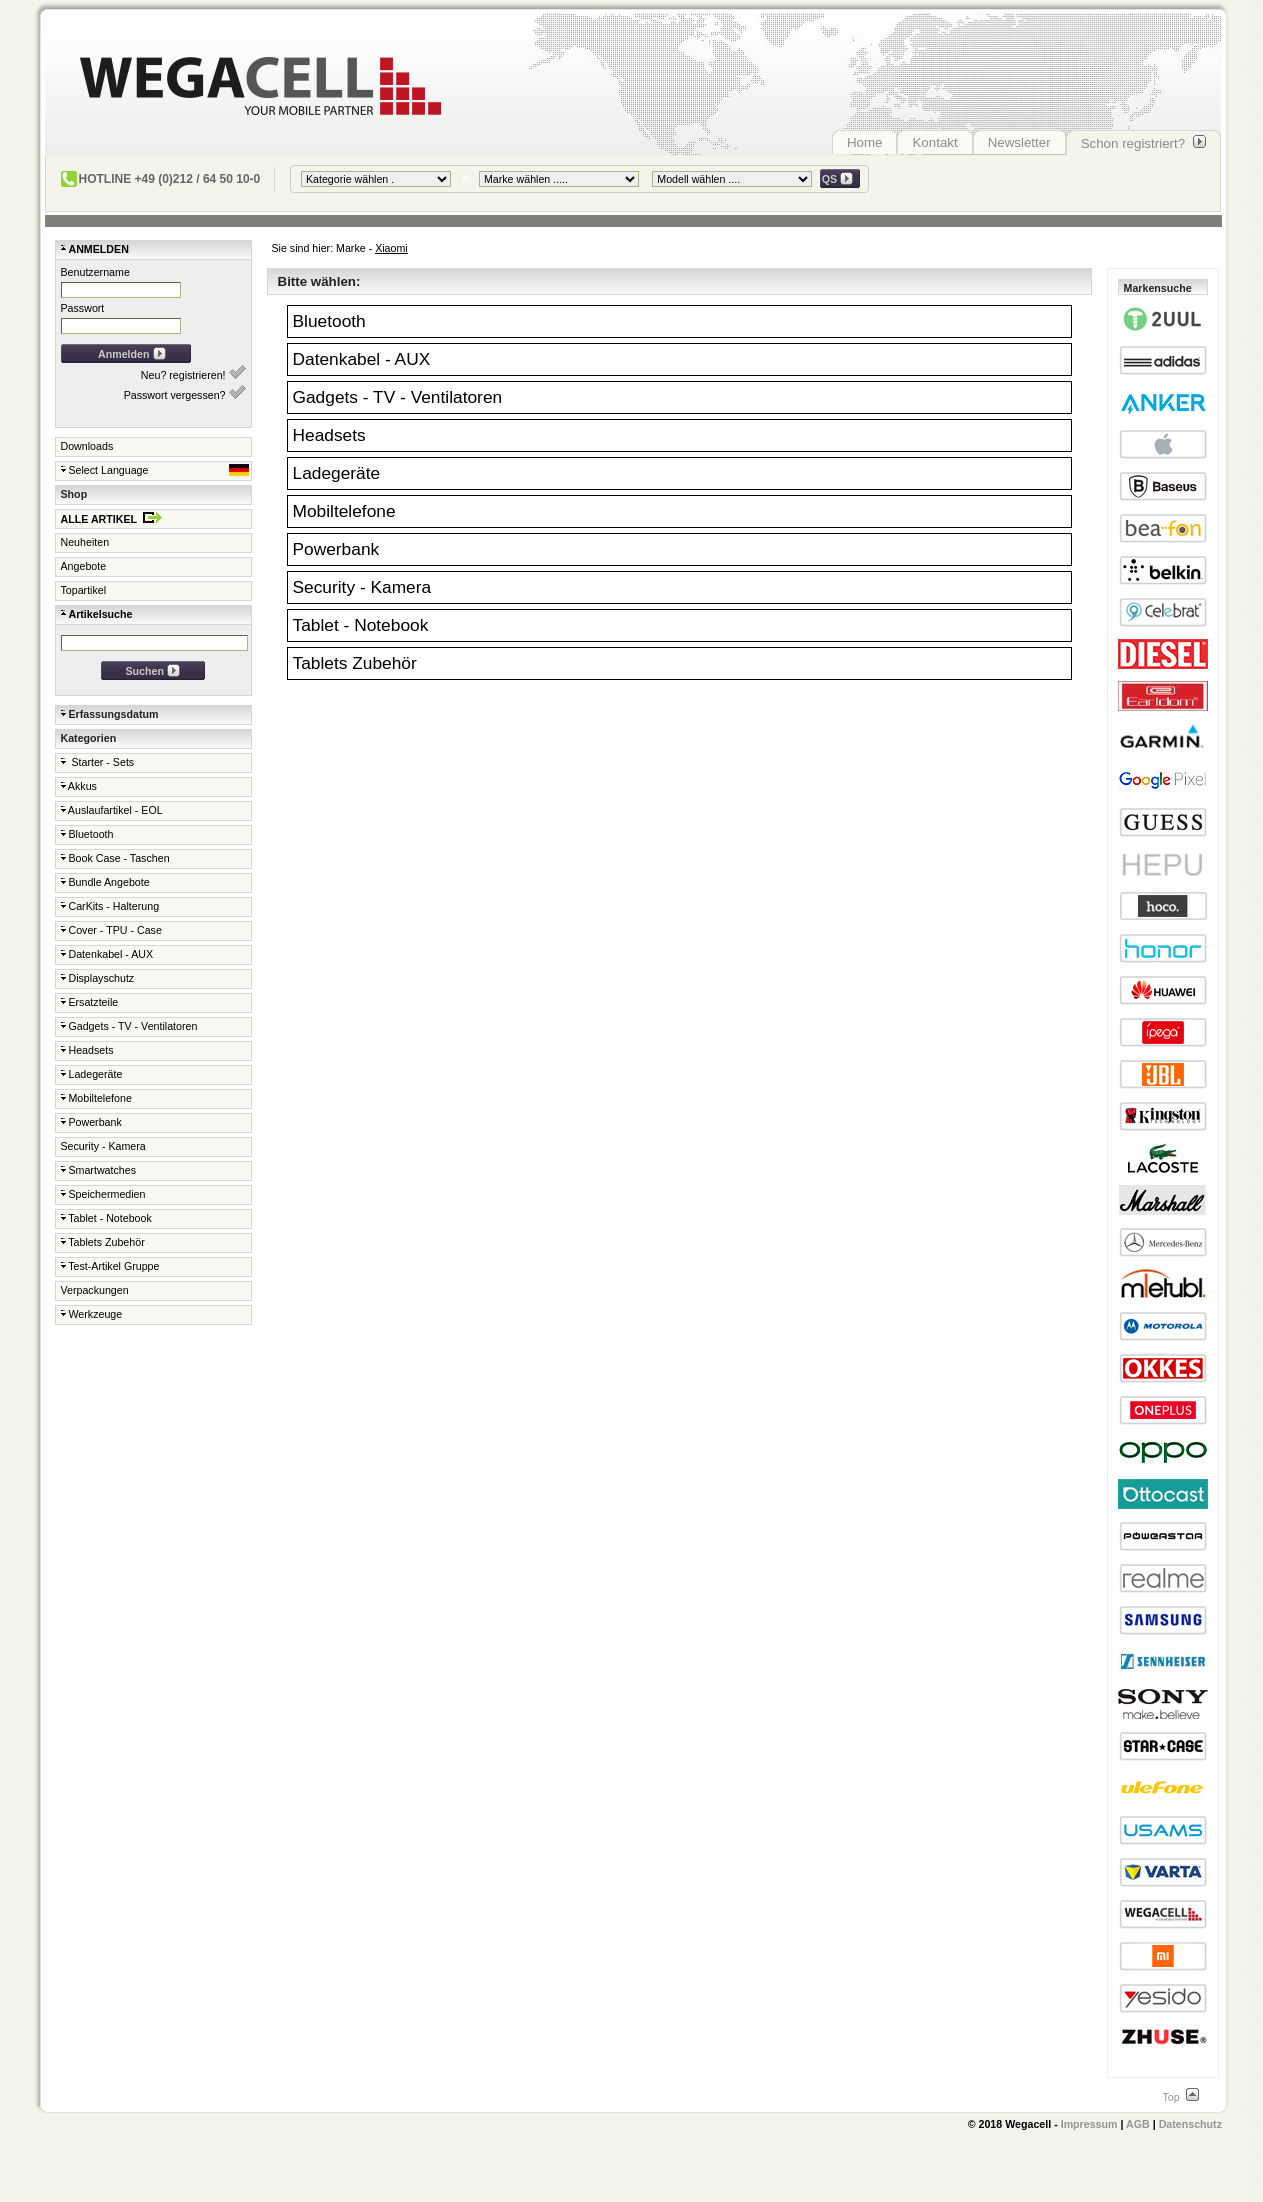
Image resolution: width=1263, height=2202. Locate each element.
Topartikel (84, 590)
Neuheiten (85, 542)
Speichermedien (103, 1194)
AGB (1138, 2124)
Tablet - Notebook (106, 1218)
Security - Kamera (103, 1146)
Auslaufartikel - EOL (112, 810)
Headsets (87, 1050)
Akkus (79, 786)
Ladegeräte (92, 1074)
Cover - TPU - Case (111, 930)
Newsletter (1019, 142)
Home (865, 142)
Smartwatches (98, 1170)
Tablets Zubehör (103, 1242)
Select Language (155, 470)
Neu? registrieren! (193, 373)
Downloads (87, 446)
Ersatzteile (90, 1002)
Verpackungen (95, 1290)
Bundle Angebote (105, 882)
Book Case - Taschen (115, 858)
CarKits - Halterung (110, 906)
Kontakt (934, 142)
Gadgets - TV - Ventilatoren (129, 1026)
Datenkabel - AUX (107, 954)
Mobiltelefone (96, 1098)
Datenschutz (1190, 2124)
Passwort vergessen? (185, 393)
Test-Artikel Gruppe (110, 1266)
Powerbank (91, 1122)
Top (1180, 2097)
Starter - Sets (98, 762)
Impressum (1089, 2124)
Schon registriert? (1143, 143)
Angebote (84, 566)
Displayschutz (98, 978)
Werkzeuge (92, 1314)
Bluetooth (87, 834)
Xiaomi (391, 248)
